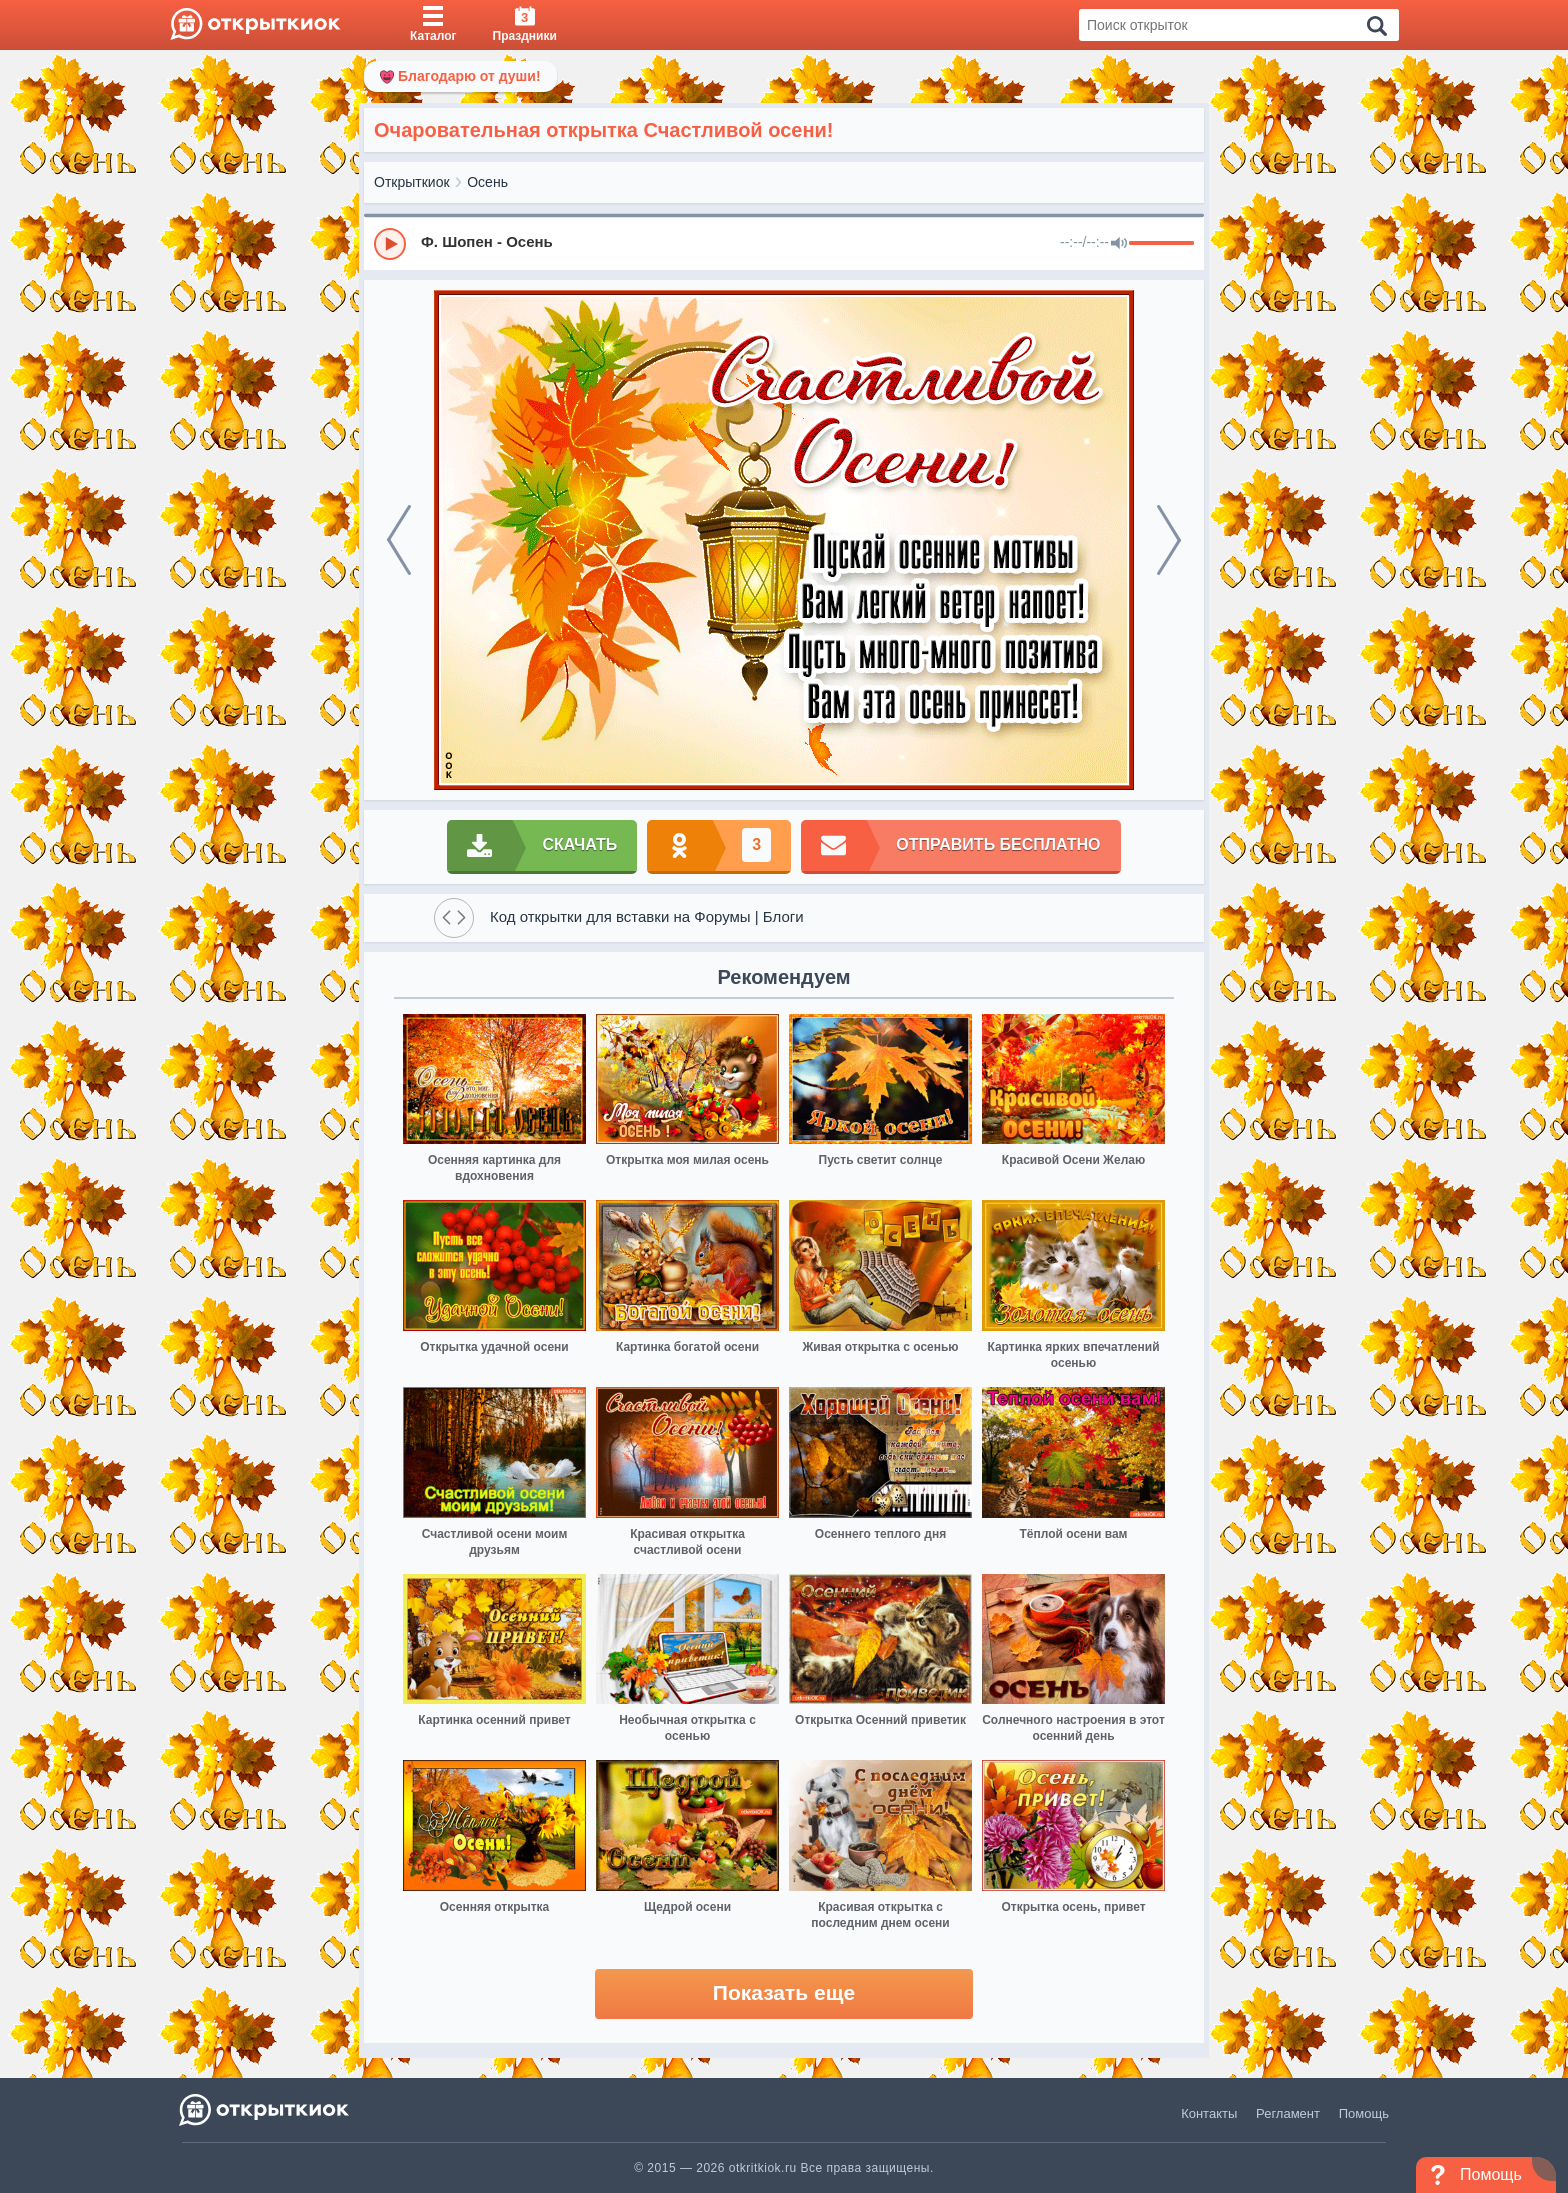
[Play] (390, 244)
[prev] (399, 540)
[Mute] (1119, 244)
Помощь (1364, 2113)
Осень (487, 182)
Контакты (1209, 2113)
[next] (1169, 540)
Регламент (1288, 2113)
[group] (784, 243)
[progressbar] (1161, 244)
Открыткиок (412, 182)
